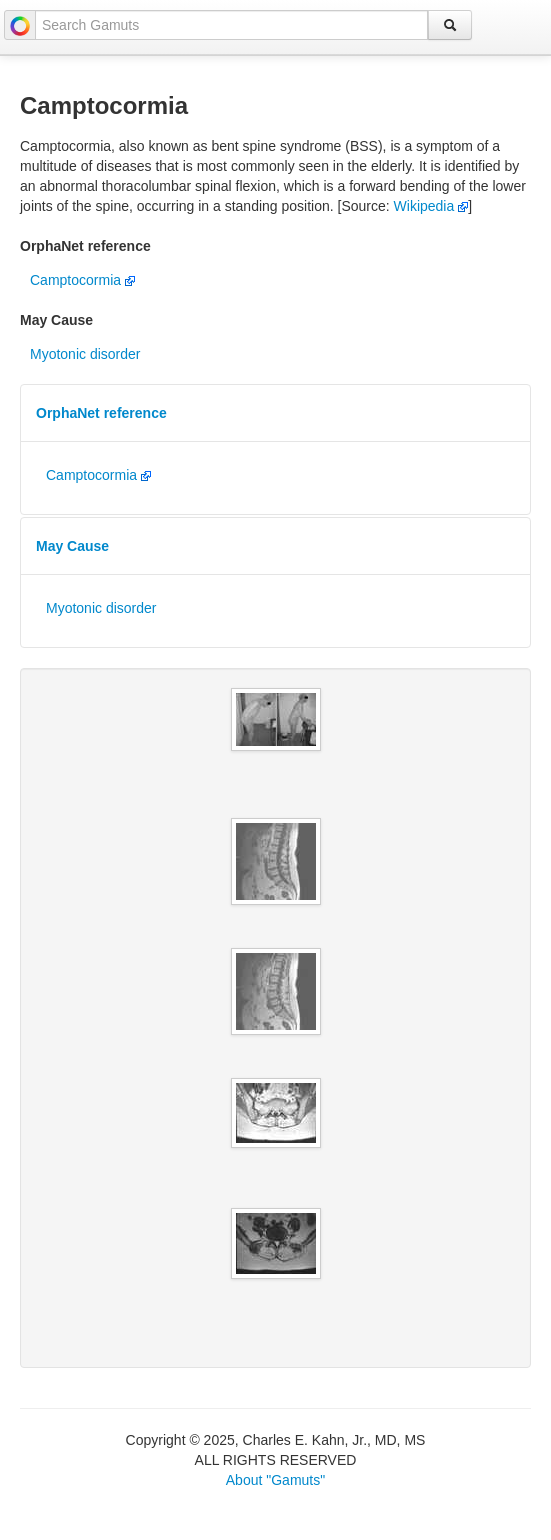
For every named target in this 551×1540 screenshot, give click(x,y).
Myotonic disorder (85, 354)
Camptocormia (82, 280)
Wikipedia (431, 206)
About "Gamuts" (275, 1480)
